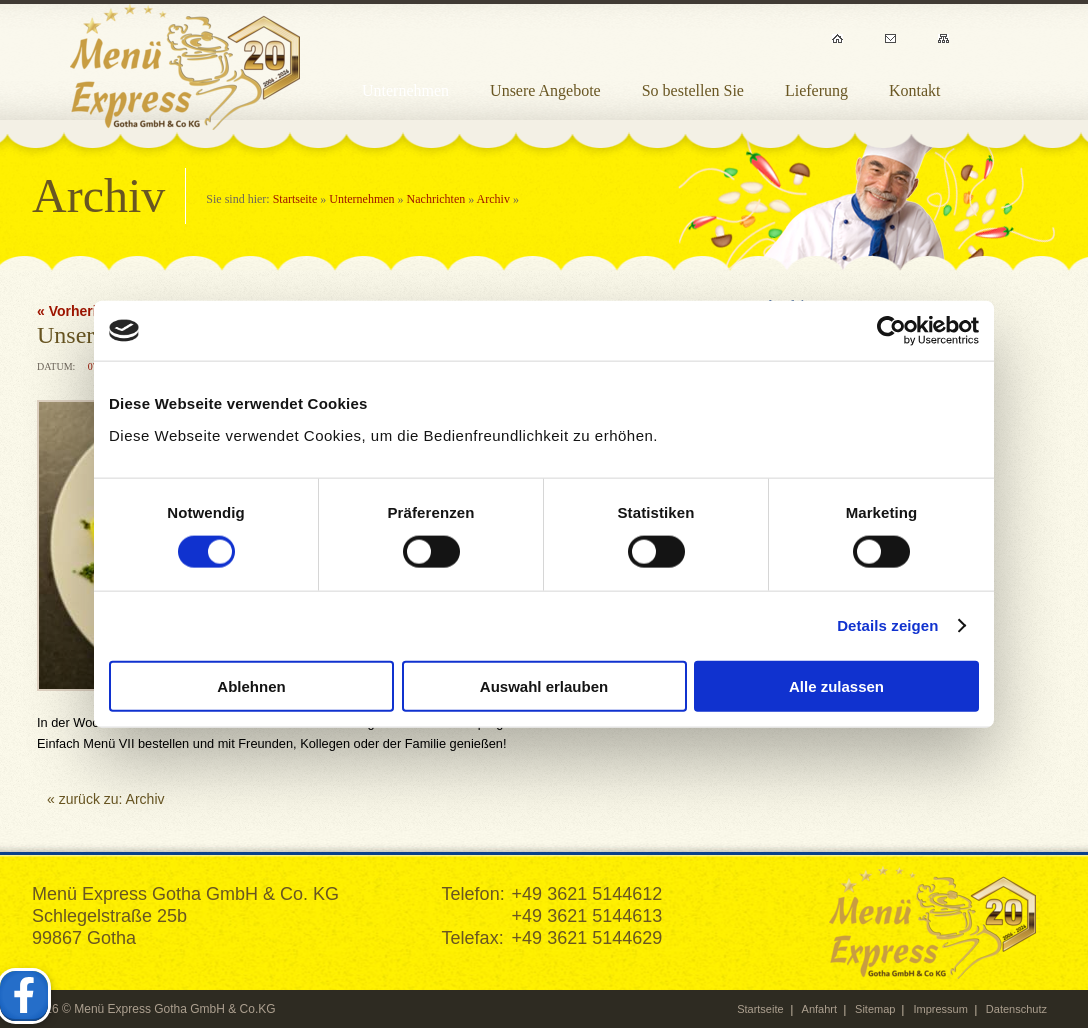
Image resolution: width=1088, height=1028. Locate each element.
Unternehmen (361, 199)
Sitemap (875, 1009)
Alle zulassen (836, 685)
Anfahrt (819, 1009)
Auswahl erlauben (544, 685)
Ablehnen (251, 685)
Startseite (295, 199)
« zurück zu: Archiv (106, 799)
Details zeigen (887, 625)
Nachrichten (436, 199)
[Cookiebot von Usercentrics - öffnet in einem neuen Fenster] (891, 331)
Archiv (493, 199)
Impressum (940, 1009)
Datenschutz (1016, 1009)
